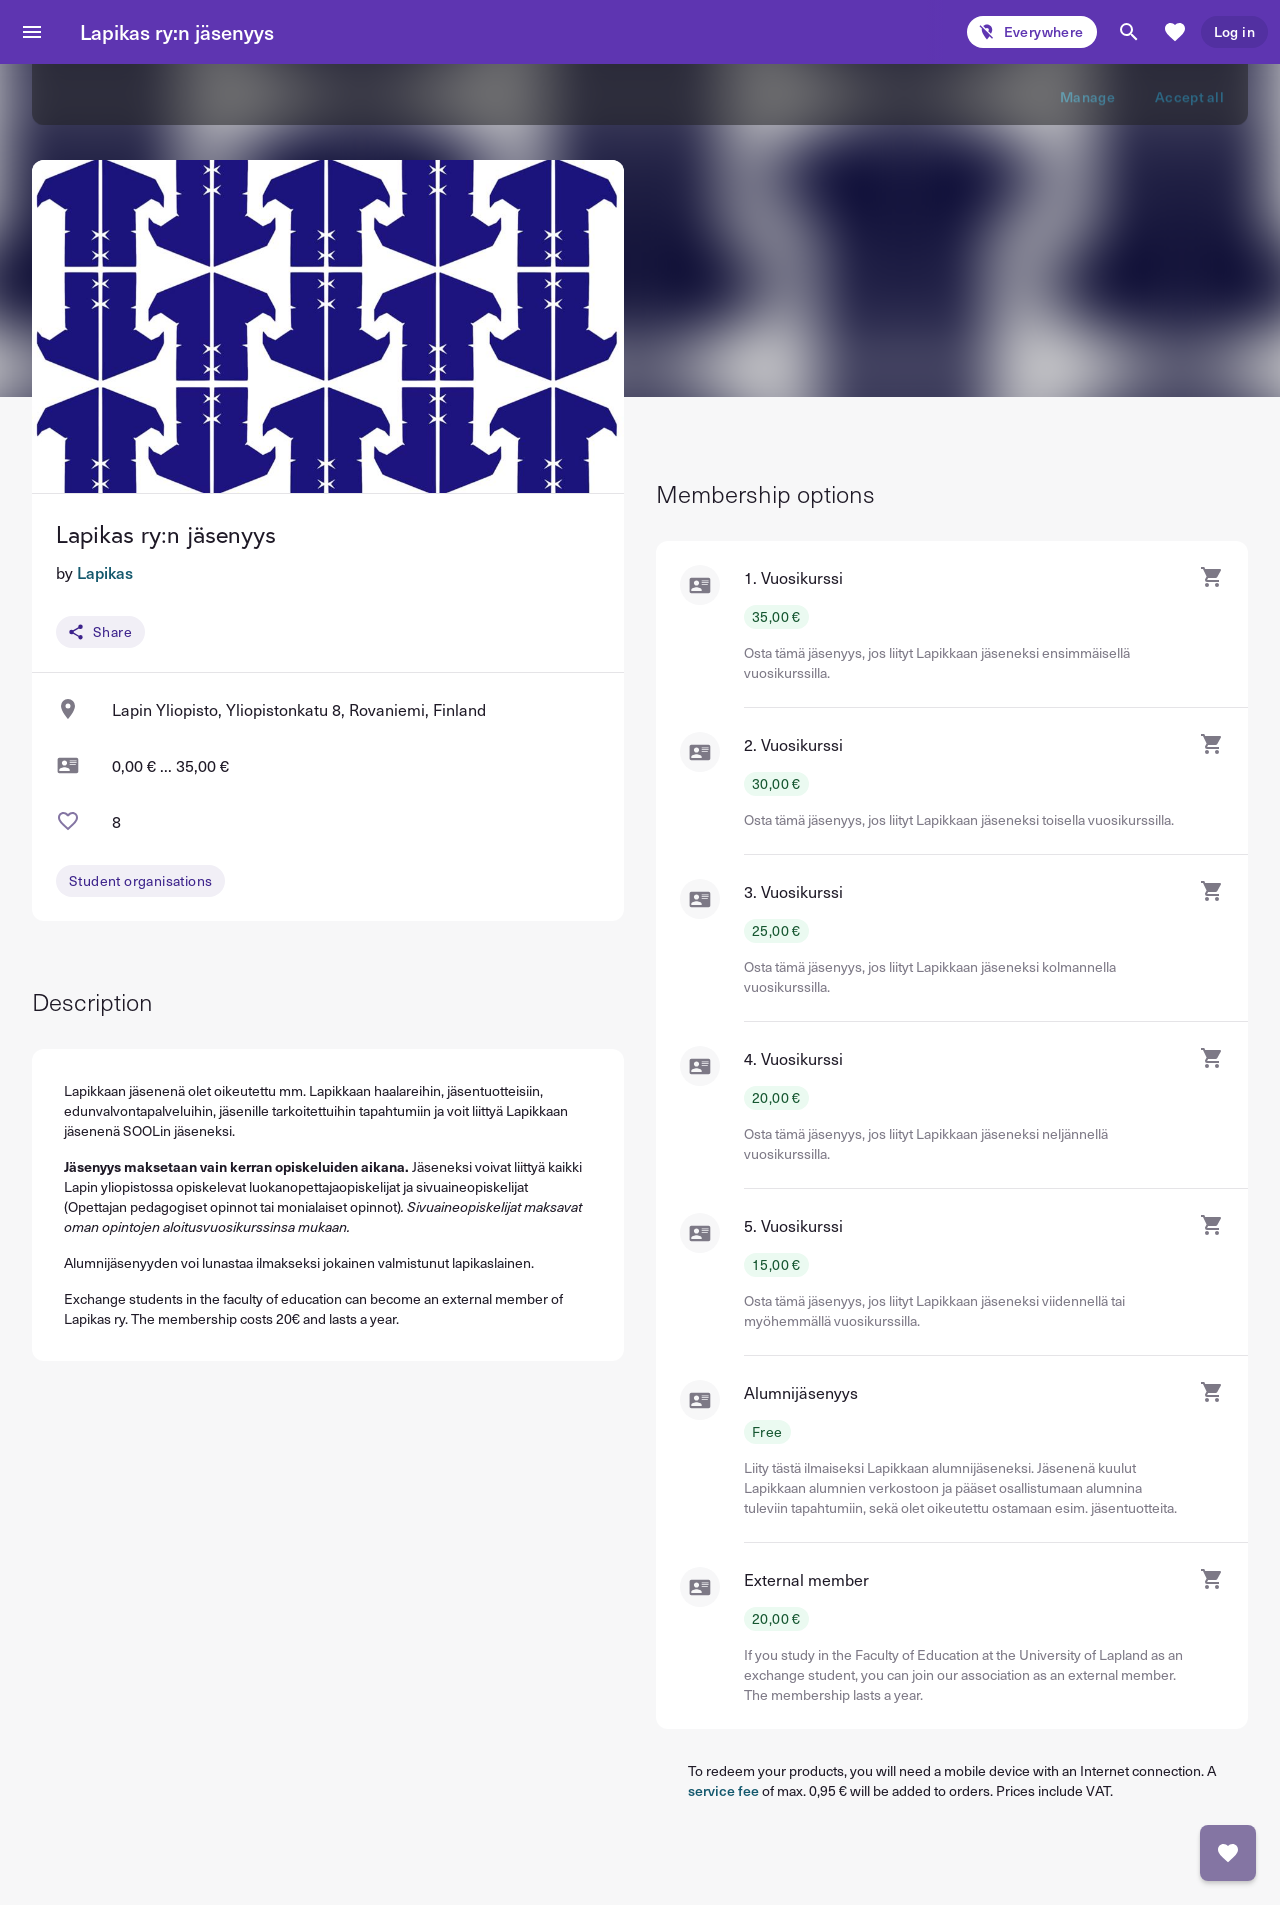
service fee (723, 1790)
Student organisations (140, 880)
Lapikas (105, 572)
